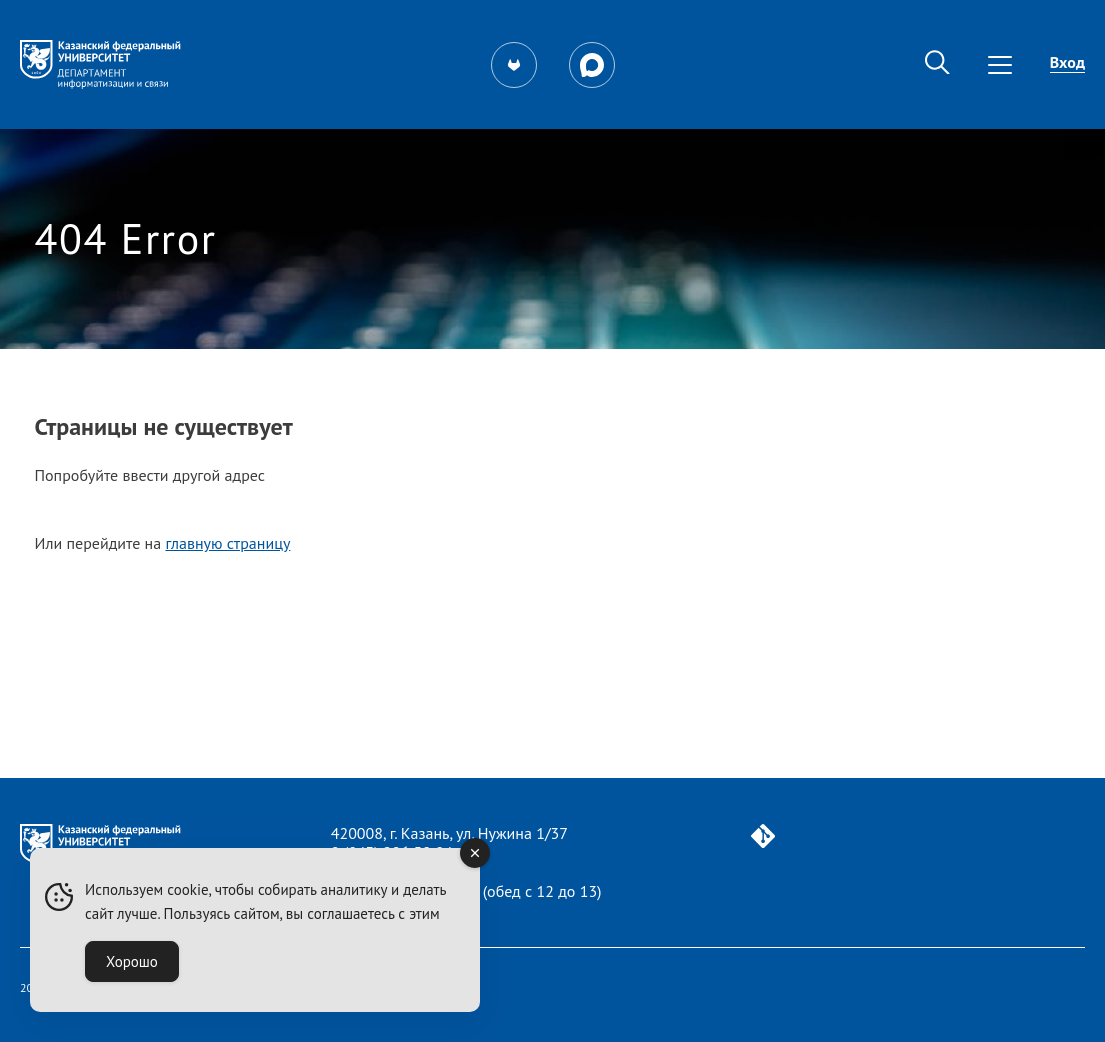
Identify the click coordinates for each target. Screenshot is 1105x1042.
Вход (1067, 62)
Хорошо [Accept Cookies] (132, 961)
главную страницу (227, 543)
